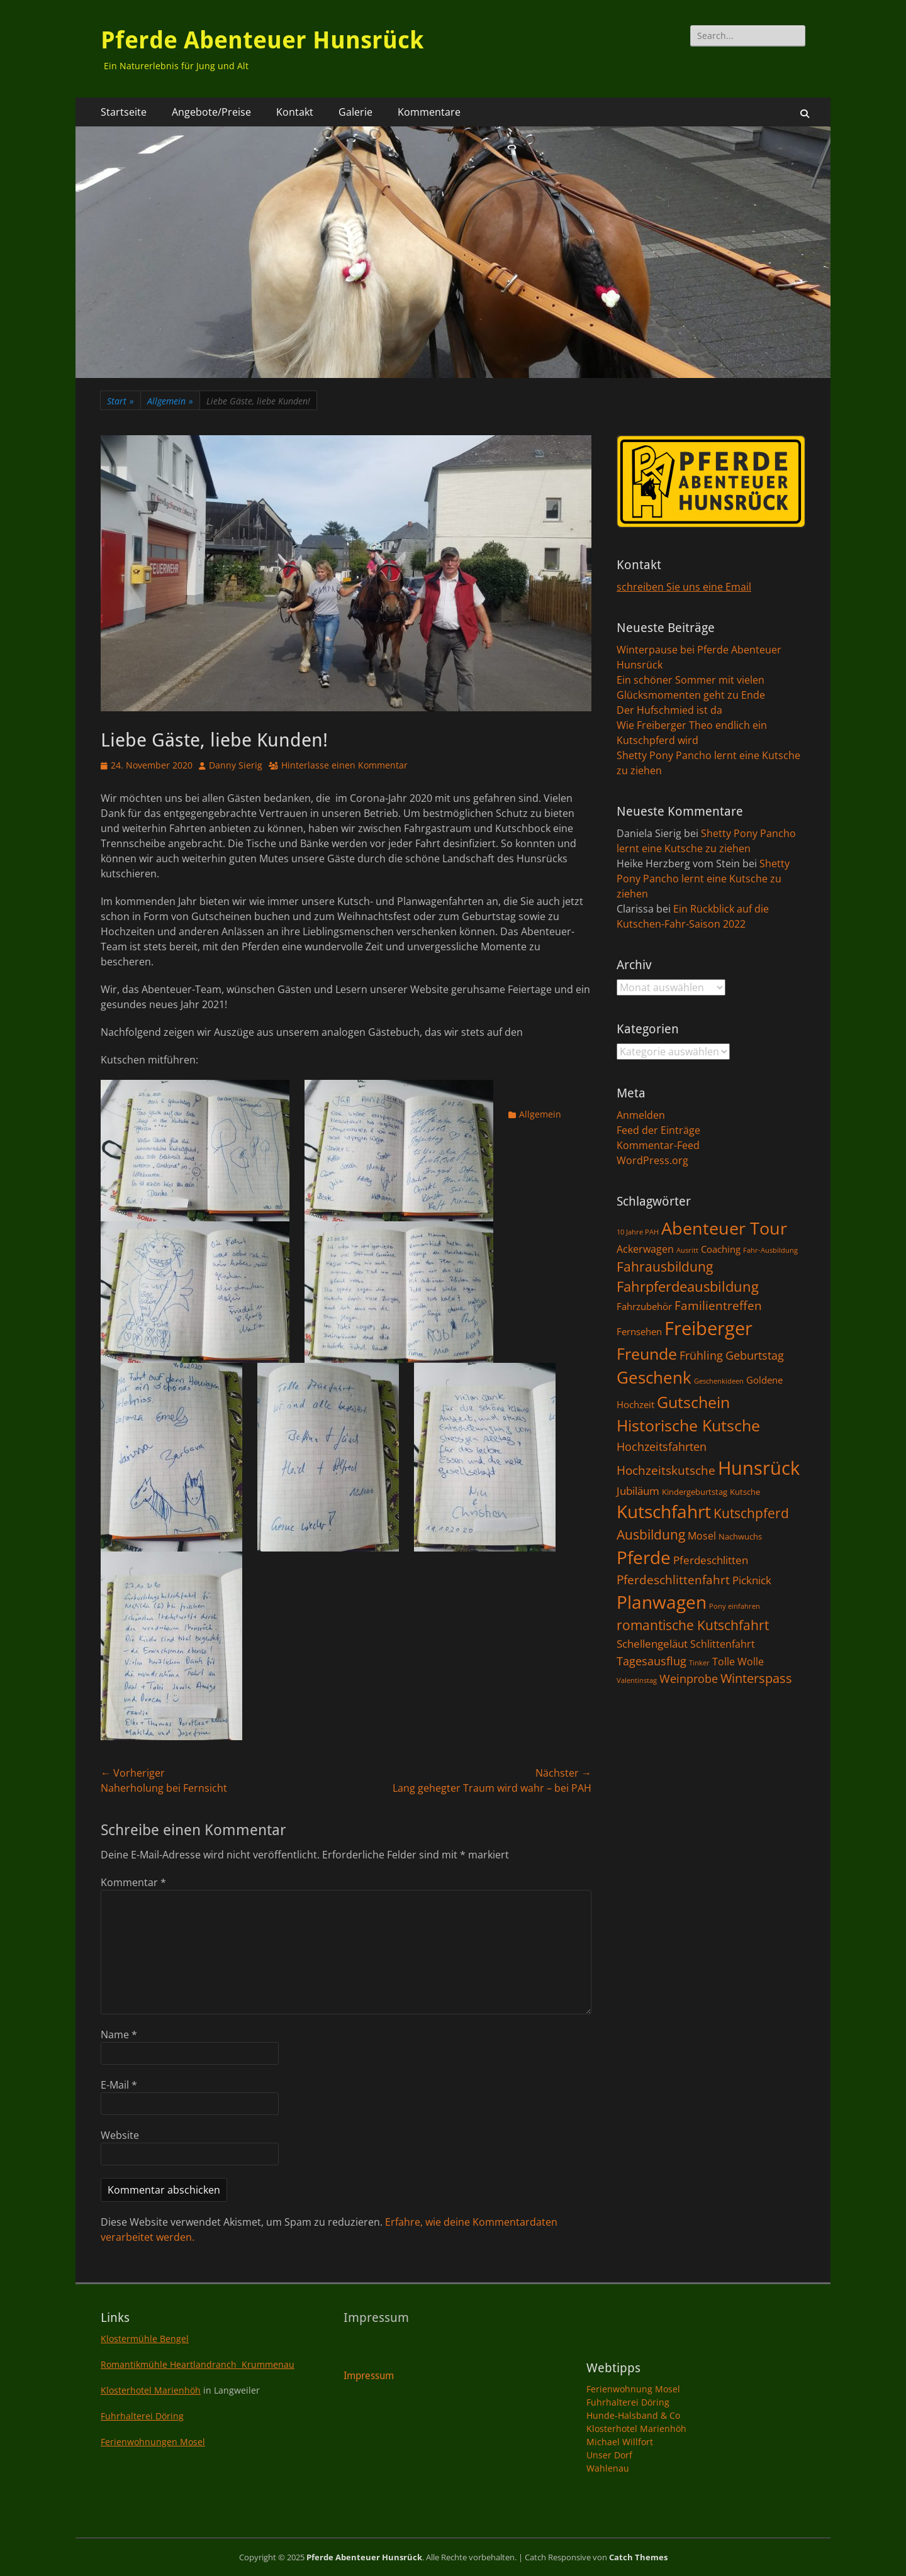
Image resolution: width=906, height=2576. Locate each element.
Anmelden (641, 1115)
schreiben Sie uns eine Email (684, 587)
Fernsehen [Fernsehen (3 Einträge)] (639, 1331)
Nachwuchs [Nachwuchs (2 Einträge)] (740, 1536)
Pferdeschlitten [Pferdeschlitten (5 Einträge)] (710, 1559)
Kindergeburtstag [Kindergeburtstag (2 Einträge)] (694, 1491)
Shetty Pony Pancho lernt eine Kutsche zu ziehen (703, 879)
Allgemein (170, 401)
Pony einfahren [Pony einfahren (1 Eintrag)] (734, 1606)
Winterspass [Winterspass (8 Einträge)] (756, 1678)
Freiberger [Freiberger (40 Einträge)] (708, 1328)
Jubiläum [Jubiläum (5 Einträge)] (638, 1490)
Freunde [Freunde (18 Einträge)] (647, 1353)
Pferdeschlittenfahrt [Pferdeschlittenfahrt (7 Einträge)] (673, 1580)
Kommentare (429, 112)
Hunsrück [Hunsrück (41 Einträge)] (759, 1467)
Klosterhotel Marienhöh (151, 2390)
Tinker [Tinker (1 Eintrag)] (699, 1662)
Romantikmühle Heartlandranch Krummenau (197, 2364)
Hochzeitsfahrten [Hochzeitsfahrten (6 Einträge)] (662, 1446)
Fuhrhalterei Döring (142, 2416)
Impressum (369, 2376)
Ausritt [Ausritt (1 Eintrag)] (687, 1250)
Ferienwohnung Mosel (633, 2389)
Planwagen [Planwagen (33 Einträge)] (662, 1602)
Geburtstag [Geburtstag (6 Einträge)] (754, 1355)
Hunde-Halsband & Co (633, 2415)
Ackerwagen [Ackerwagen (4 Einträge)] (645, 1249)
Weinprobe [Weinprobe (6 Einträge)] (688, 1678)
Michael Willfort (619, 2442)
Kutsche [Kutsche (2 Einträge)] (745, 1491)
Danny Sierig (235, 765)
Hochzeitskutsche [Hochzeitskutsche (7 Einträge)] (666, 1470)
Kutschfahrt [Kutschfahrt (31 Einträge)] (664, 1511)
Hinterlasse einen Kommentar (344, 765)
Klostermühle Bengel (145, 2339)
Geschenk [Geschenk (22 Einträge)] (654, 1378)
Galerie (355, 112)
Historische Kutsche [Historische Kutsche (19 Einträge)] (688, 1425)
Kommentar (133, 1882)
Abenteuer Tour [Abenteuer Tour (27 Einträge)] (724, 1228)
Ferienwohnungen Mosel (153, 2442)
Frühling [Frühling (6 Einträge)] (701, 1355)
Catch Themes (638, 2557)
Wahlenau (607, 2468)
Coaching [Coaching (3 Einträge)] (721, 1249)
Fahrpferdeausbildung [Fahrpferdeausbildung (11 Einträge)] (688, 1286)
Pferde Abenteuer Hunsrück (262, 40)
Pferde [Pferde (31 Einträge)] (644, 1557)
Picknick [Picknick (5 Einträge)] (751, 1579)
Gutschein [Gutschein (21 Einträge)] (693, 1402)
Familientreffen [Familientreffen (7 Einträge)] (718, 1305)
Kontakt (294, 112)
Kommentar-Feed (658, 1145)
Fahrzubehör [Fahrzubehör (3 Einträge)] (644, 1306)
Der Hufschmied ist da (669, 710)
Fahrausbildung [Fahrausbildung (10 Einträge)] (665, 1266)
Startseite (124, 112)
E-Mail (119, 2085)
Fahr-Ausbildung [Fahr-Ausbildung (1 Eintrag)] (770, 1250)
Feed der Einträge (658, 1130)
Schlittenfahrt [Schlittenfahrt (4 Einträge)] (722, 1644)
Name (119, 2034)
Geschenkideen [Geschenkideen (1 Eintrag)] (719, 1381)
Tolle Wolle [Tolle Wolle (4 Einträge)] (738, 1661)
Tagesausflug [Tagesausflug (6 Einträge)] (651, 1660)
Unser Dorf (609, 2455)
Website (120, 2135)
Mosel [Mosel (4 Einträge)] (702, 1536)
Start (120, 401)
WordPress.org (652, 1160)
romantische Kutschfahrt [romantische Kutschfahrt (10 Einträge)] (693, 1625)
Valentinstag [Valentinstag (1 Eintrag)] (637, 1680)
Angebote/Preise (211, 112)
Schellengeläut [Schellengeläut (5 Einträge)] (652, 1643)
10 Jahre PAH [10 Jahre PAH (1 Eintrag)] (638, 1232)
